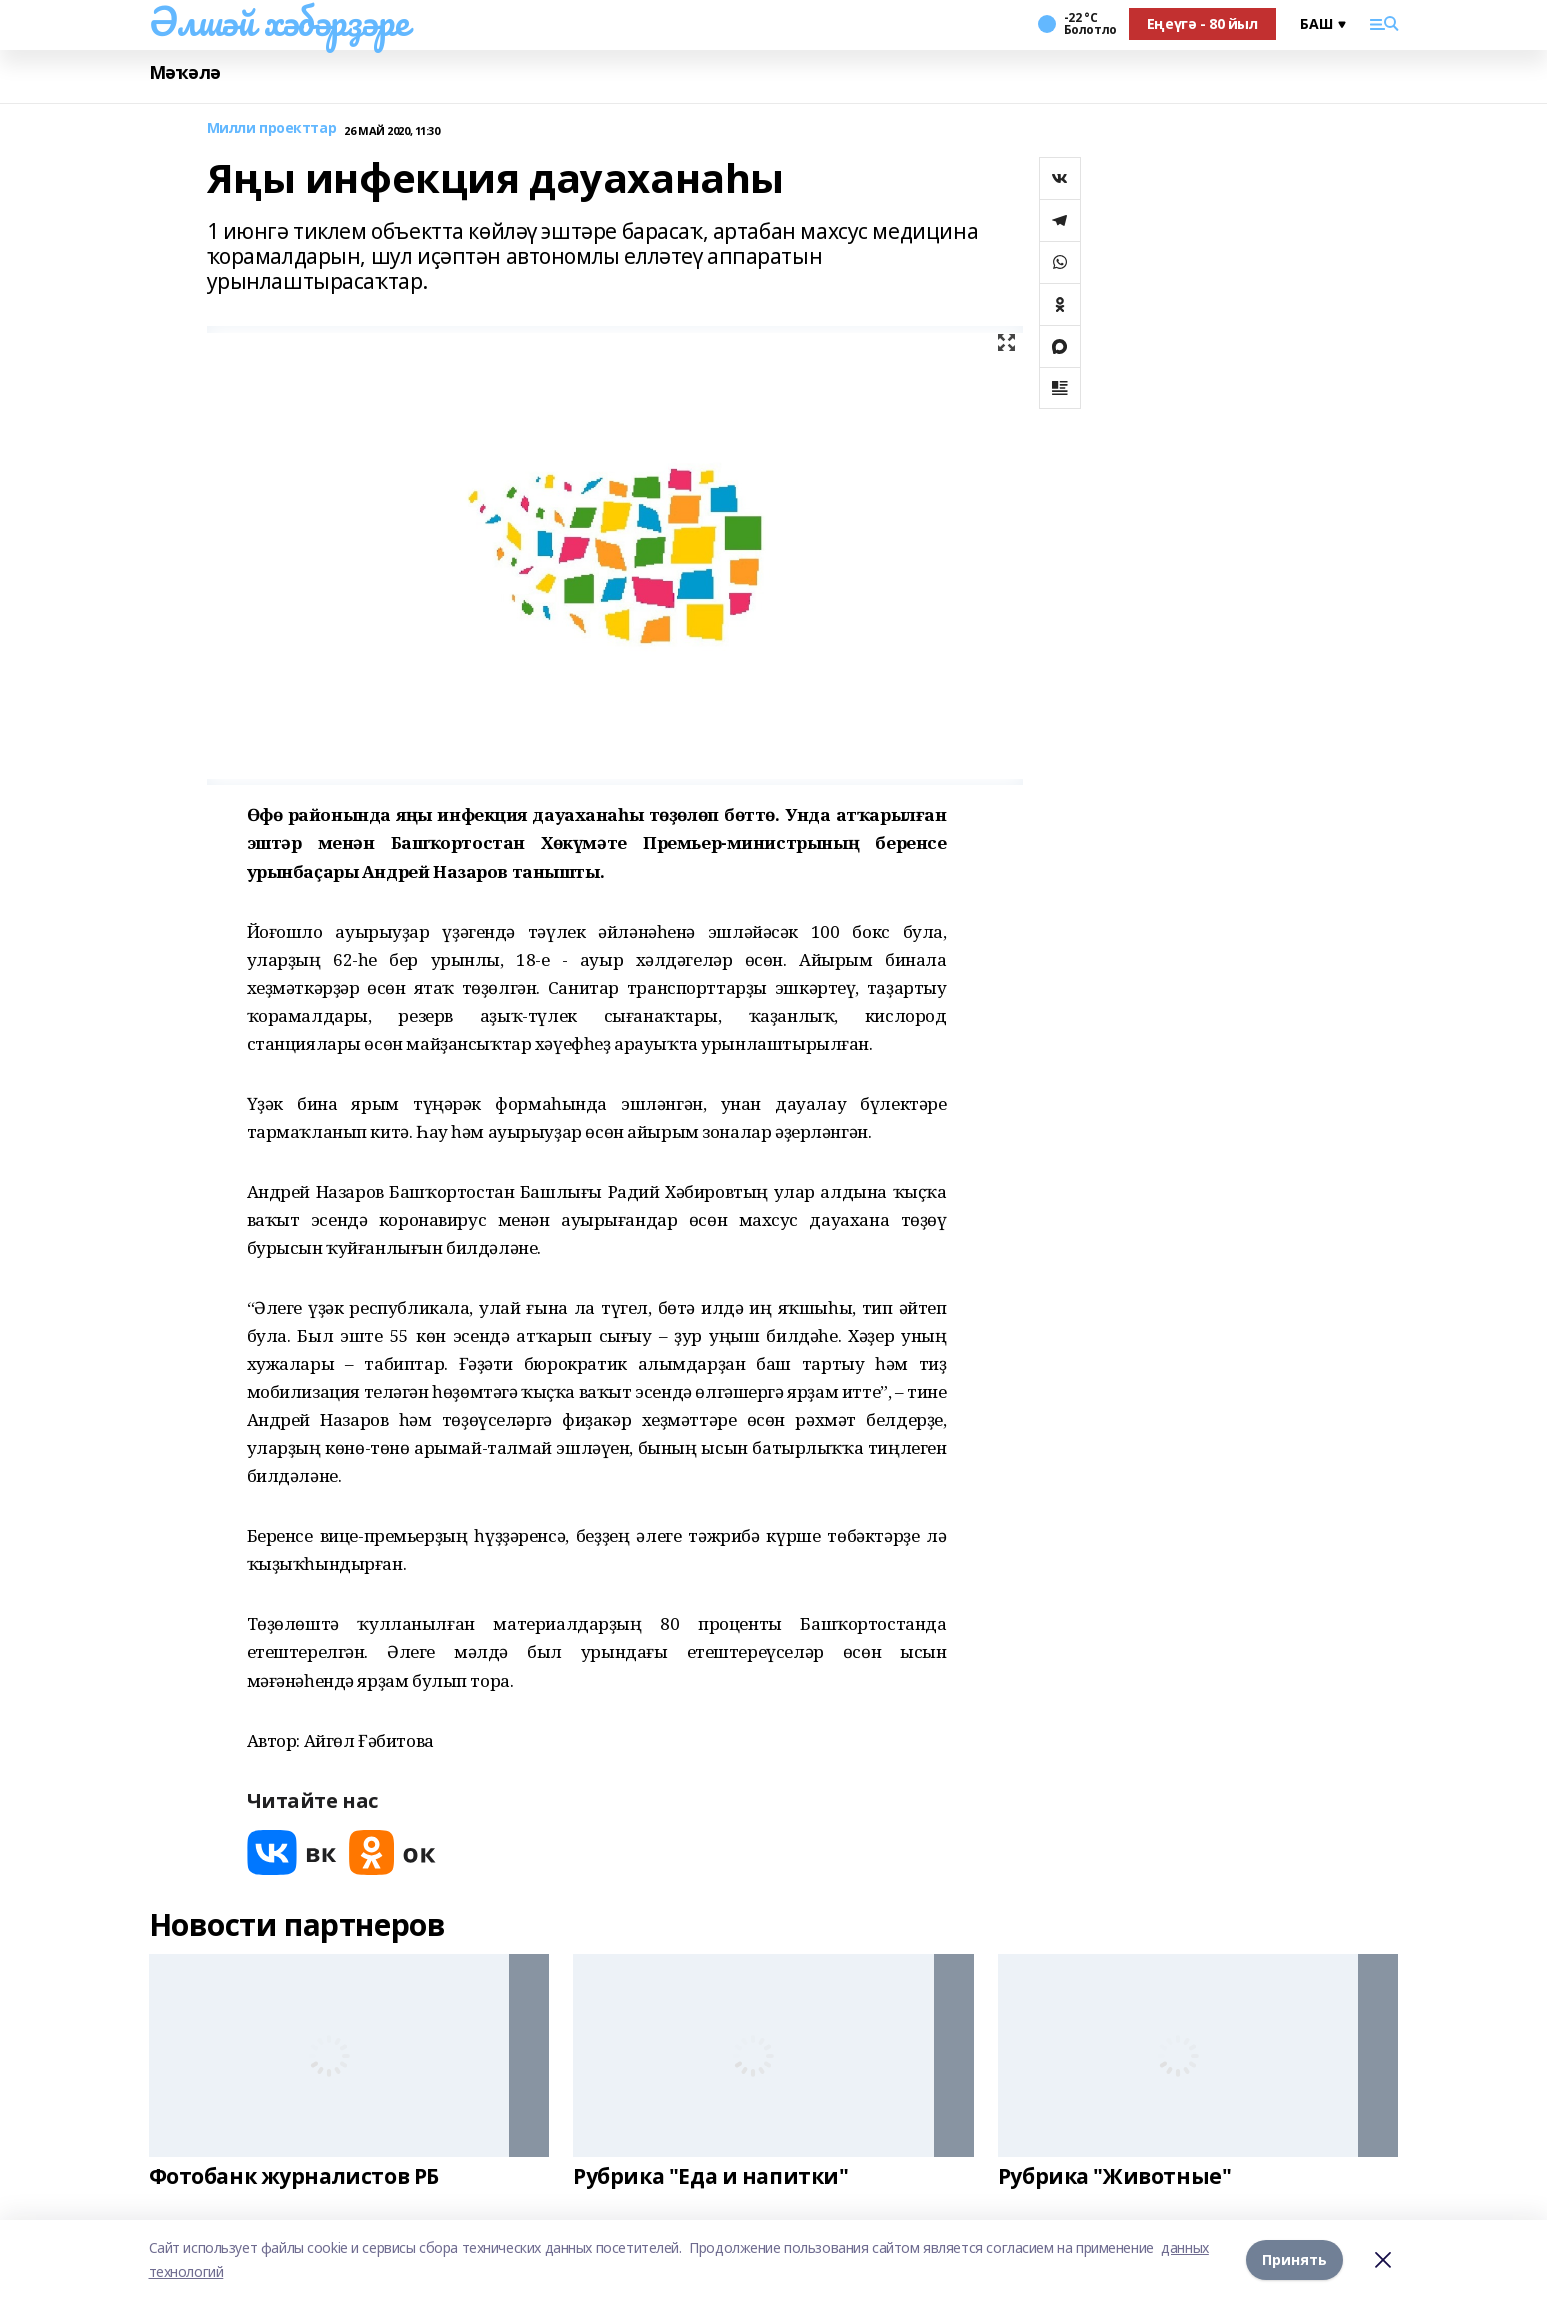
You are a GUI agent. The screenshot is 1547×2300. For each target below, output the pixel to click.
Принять (1294, 2259)
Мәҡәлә (185, 72)
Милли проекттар (272, 128)
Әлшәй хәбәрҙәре (279, 21)
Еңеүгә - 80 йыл (1202, 23)
